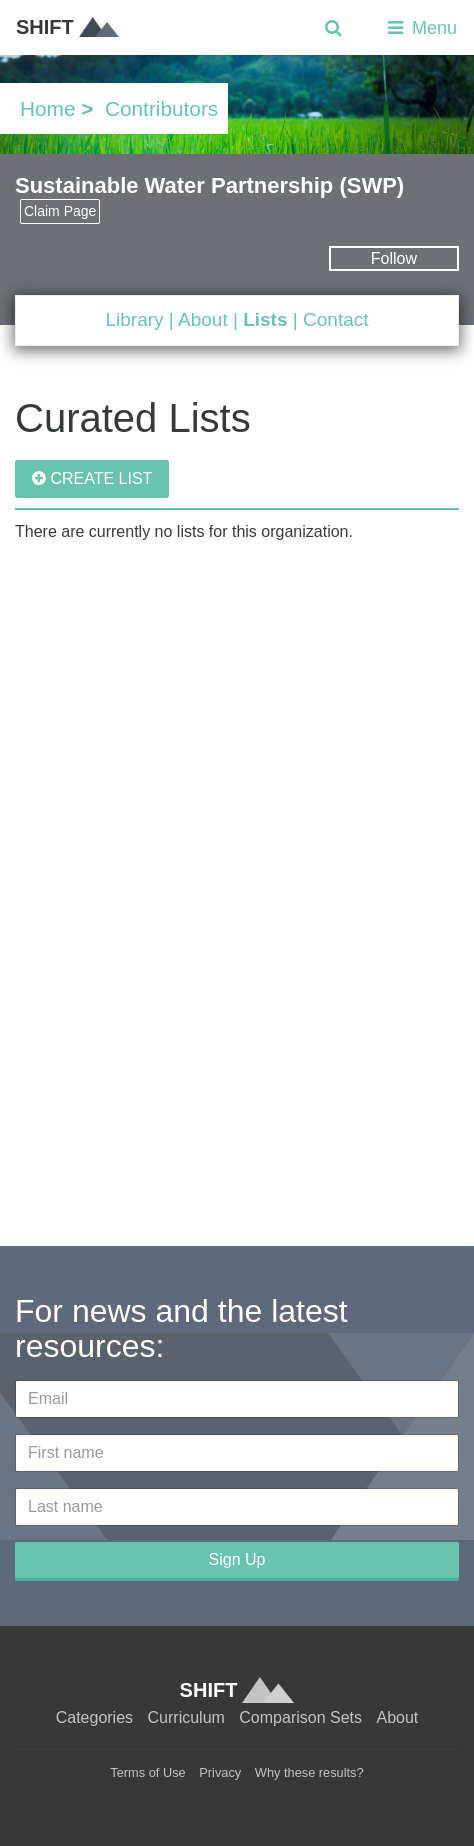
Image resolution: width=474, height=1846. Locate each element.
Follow (394, 258)
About (203, 319)
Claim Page (60, 211)
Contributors (161, 108)
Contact (335, 319)
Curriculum (186, 1717)
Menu (420, 28)
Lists (265, 319)
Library (134, 319)
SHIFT (67, 27)
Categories (94, 1717)
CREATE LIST (92, 478)
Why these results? (309, 1772)
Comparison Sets (300, 1717)
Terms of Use (147, 1772)
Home (47, 108)
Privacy (220, 1772)
